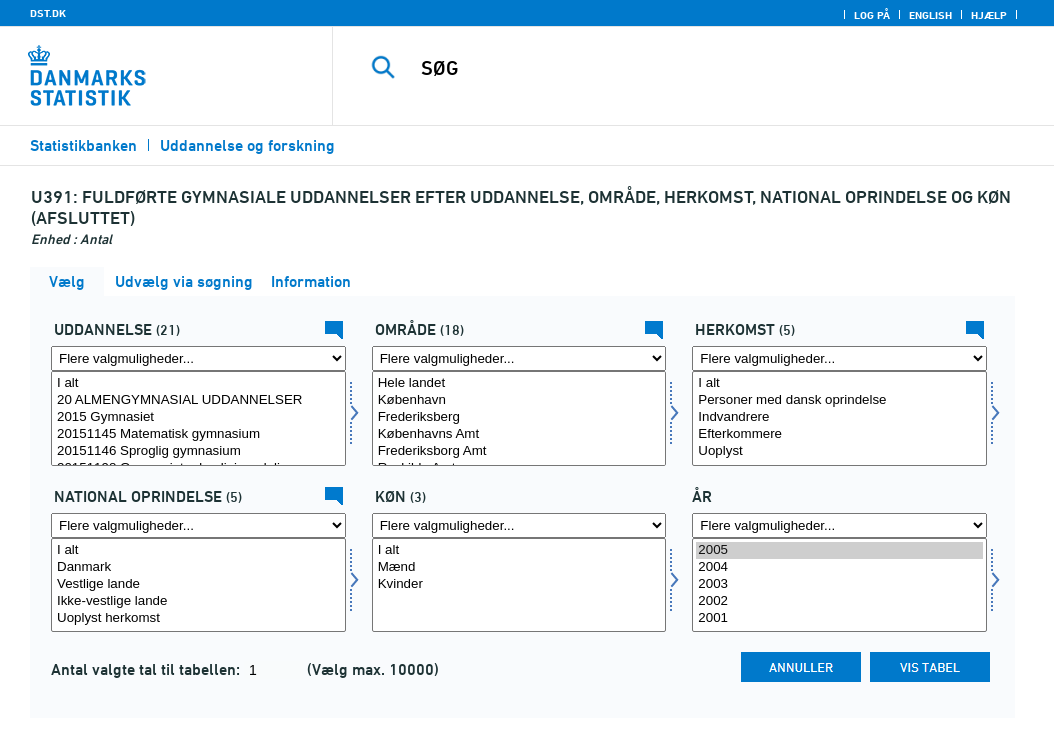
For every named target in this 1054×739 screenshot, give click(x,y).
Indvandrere (839, 417)
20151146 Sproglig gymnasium (198, 451)
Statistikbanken (83, 145)
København (519, 400)
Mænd (519, 567)
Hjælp (989, 15)
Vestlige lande (198, 584)
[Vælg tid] (839, 585)
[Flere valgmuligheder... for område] (519, 358)
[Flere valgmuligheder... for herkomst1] (198, 525)
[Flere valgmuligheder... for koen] (519, 525)
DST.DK (48, 13)
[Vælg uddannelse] (198, 418)
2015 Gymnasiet (198, 417)
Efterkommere (839, 434)
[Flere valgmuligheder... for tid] (839, 525)
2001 (839, 618)
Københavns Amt (519, 434)
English (930, 15)
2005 (839, 550)
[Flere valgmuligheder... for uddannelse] (198, 358)
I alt (198, 383)
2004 (839, 567)
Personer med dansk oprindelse (839, 400)
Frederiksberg (519, 417)
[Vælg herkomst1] (198, 585)
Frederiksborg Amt (519, 451)
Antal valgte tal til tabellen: (147, 669)
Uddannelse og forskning (247, 145)
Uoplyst (839, 451)
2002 (839, 601)
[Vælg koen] (519, 585)
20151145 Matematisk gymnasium (198, 434)
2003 (839, 584)
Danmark (198, 567)
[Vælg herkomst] (839, 418)
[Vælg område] (519, 418)
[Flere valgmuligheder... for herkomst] (839, 358)
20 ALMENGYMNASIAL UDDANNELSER (198, 400)
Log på (872, 15)
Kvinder (519, 584)
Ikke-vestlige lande (198, 601)
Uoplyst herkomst (198, 618)
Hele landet (519, 383)
